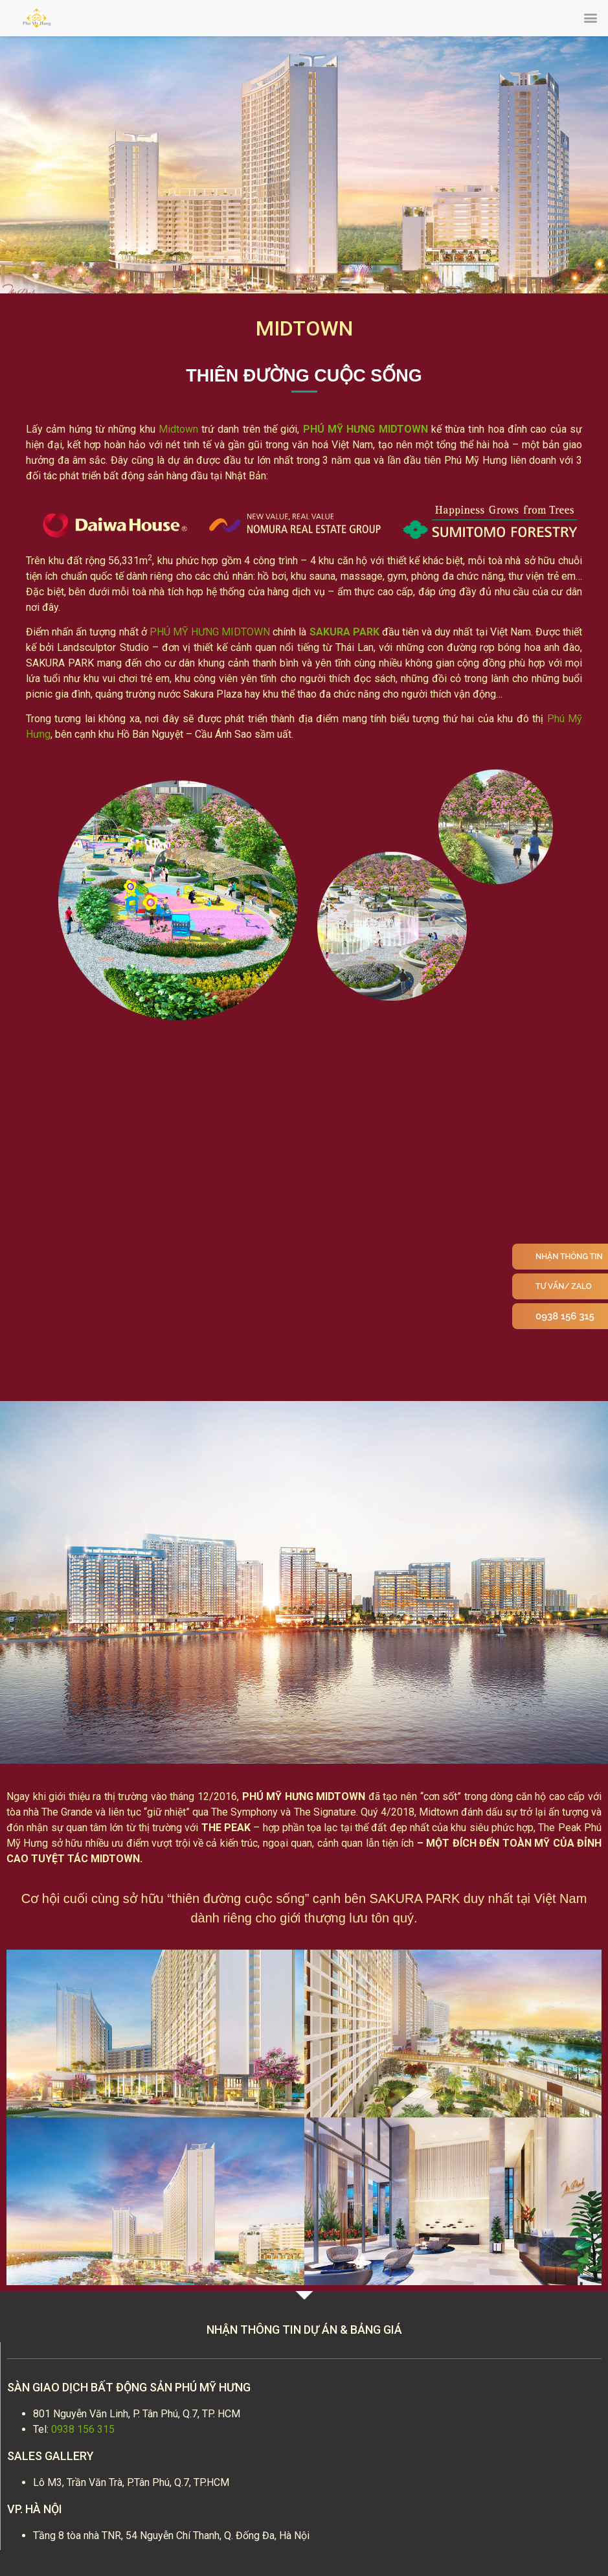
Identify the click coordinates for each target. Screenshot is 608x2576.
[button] (591, 17)
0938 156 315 (83, 2429)
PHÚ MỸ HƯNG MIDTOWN (365, 429)
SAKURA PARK (344, 632)
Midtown (178, 429)
